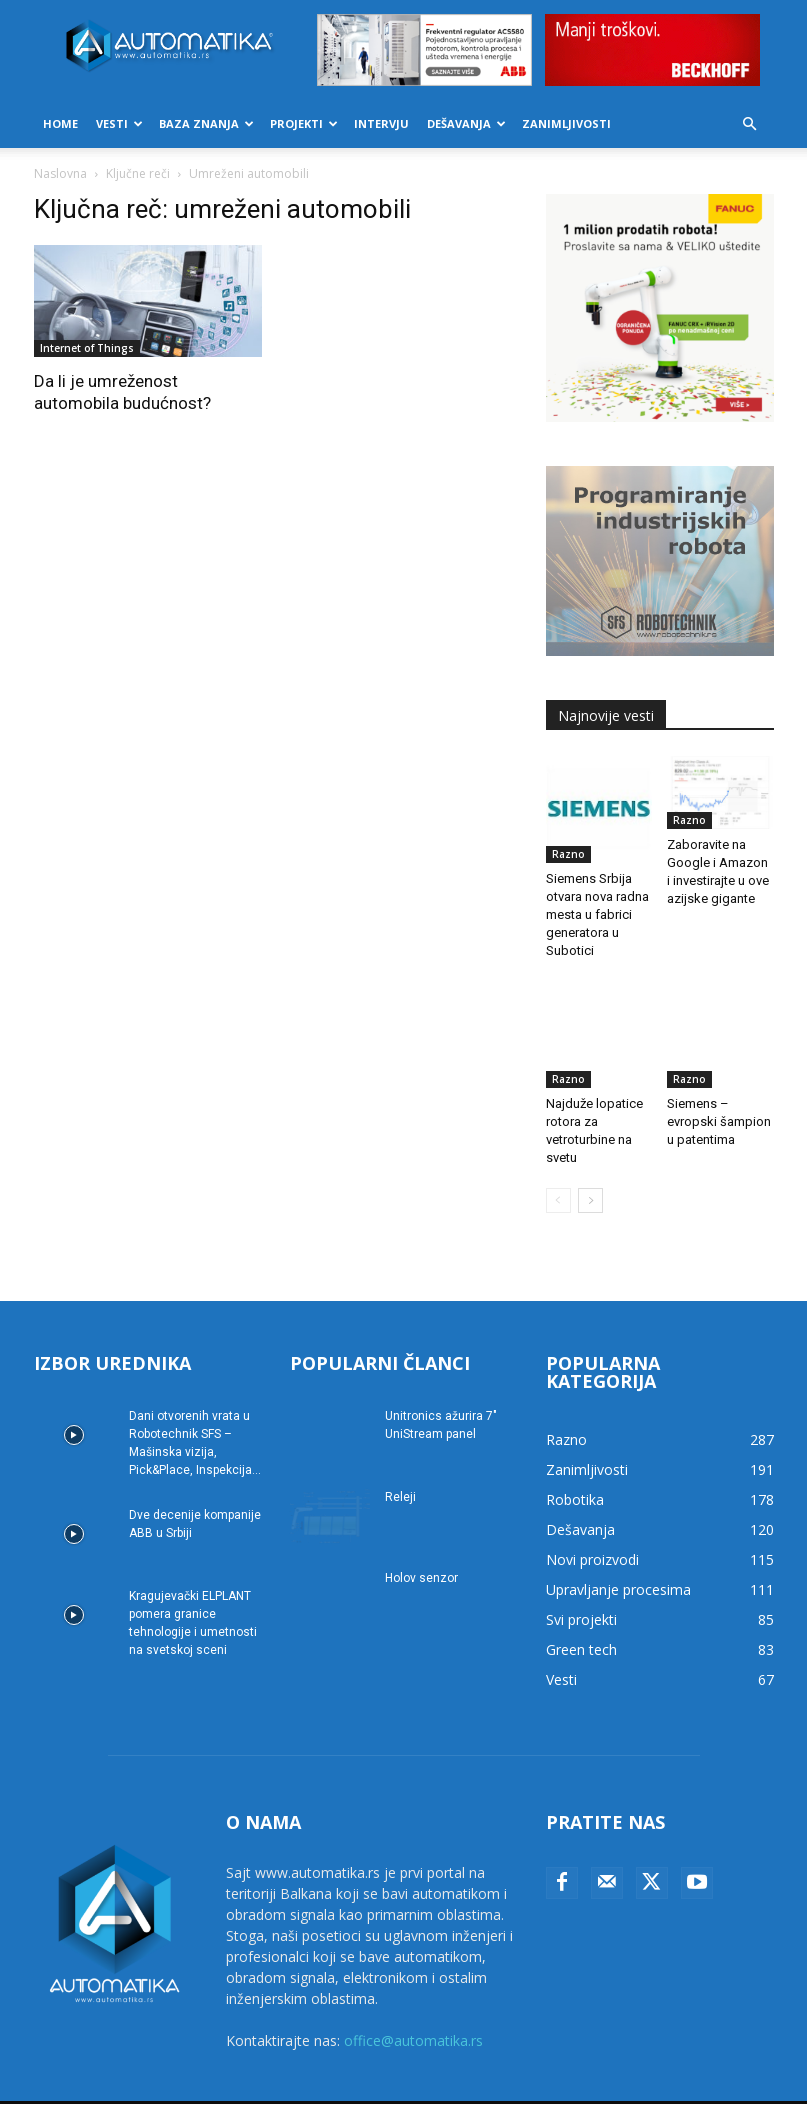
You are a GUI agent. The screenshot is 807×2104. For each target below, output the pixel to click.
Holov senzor (421, 1545)
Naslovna (60, 173)
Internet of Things (87, 348)
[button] (750, 124)
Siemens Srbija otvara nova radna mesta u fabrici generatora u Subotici (597, 914)
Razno (568, 854)
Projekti (304, 123)
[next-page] (590, 1167)
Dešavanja (466, 123)
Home (60, 123)
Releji (400, 1464)
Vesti (119, 123)
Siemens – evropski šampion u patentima (719, 1088)
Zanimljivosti (566, 123)
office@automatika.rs (413, 2007)
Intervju (381, 123)
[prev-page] (558, 1167)
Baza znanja (206, 123)
